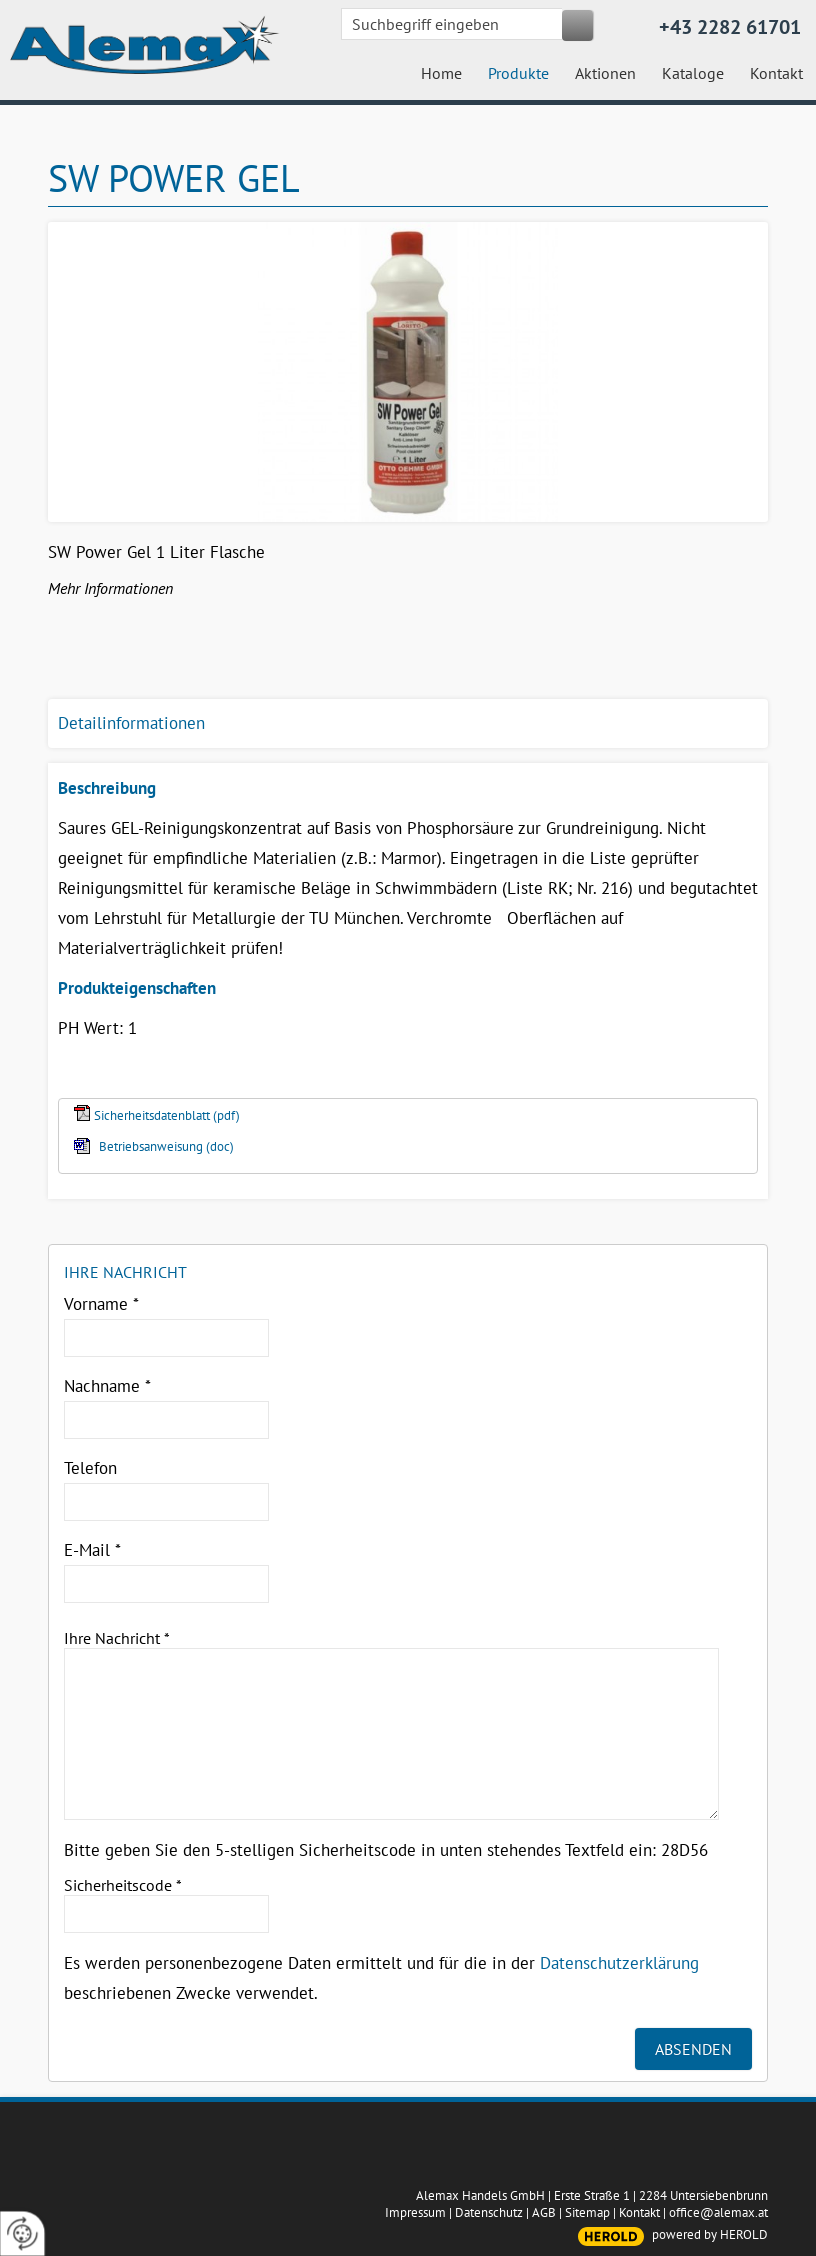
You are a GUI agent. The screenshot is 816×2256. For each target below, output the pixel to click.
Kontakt (639, 2212)
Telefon (90, 1468)
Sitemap (587, 2212)
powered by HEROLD (710, 2234)
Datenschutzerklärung (619, 1963)
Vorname (101, 1304)
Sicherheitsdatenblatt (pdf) (167, 1115)
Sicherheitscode (123, 1885)
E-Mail (92, 1550)
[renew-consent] (22, 2233)
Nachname (107, 1386)
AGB (544, 2212)
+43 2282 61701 (730, 27)
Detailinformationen (131, 723)
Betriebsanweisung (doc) (166, 1146)
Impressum (415, 2212)
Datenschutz (489, 2212)
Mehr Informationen (110, 588)
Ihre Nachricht (117, 1638)
